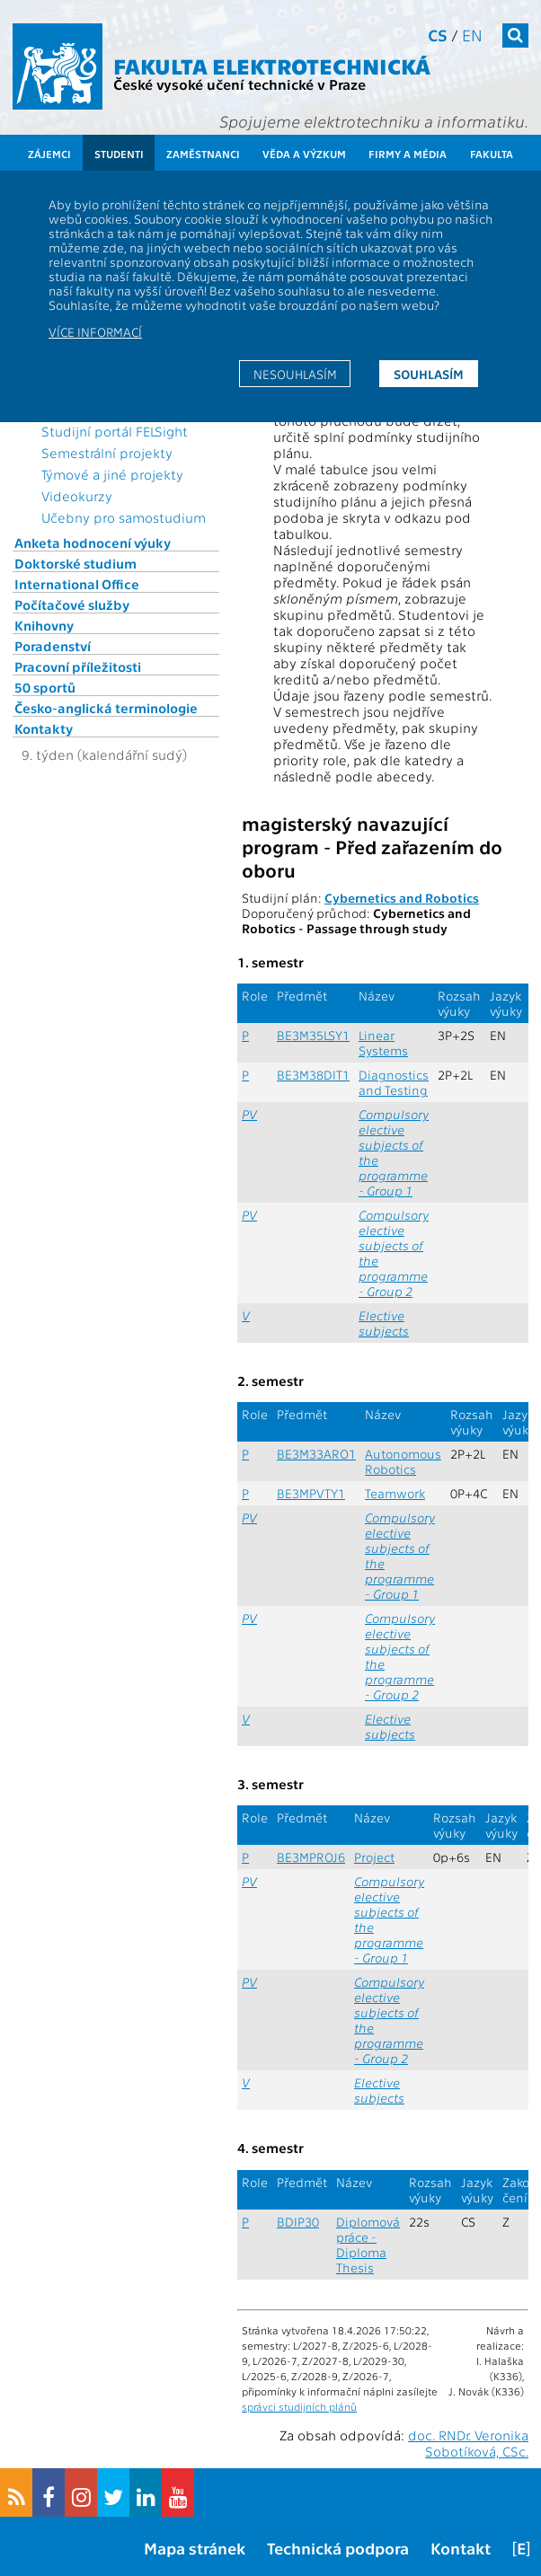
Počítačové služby (71, 604)
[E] (521, 2547)
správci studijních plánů (299, 2406)
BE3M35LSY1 (313, 1035)
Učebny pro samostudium (123, 517)
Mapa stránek (194, 2547)
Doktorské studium (75, 563)
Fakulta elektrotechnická (271, 65)
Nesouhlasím (295, 373)
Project (374, 1857)
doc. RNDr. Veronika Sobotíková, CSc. (468, 2443)
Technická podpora (338, 2547)
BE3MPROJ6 (311, 1857)
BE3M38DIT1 (313, 1074)
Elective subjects (384, 1323)
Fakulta (491, 153)
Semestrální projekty (107, 453)
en (472, 34)
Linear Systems (383, 1043)
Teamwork (395, 1493)
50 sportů (44, 687)
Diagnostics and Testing (394, 1082)
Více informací (95, 331)
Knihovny (44, 625)
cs (438, 34)
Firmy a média (407, 153)
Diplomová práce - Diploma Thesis (368, 2244)
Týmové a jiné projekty (112, 474)
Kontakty (43, 728)
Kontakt (460, 2547)
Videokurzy (76, 496)
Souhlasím (429, 373)
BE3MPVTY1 (311, 1493)
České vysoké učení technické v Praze (239, 84)
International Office (76, 584)
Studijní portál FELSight (114, 431)
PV (249, 1114)
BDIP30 (298, 2221)
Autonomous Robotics (403, 1461)
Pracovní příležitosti (77, 666)
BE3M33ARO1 (316, 1453)
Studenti (119, 153)
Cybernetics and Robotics (401, 897)
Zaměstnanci (203, 153)
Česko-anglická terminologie (106, 708)
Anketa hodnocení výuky (92, 542)
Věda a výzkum (304, 153)
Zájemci (49, 153)
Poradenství (52, 646)
